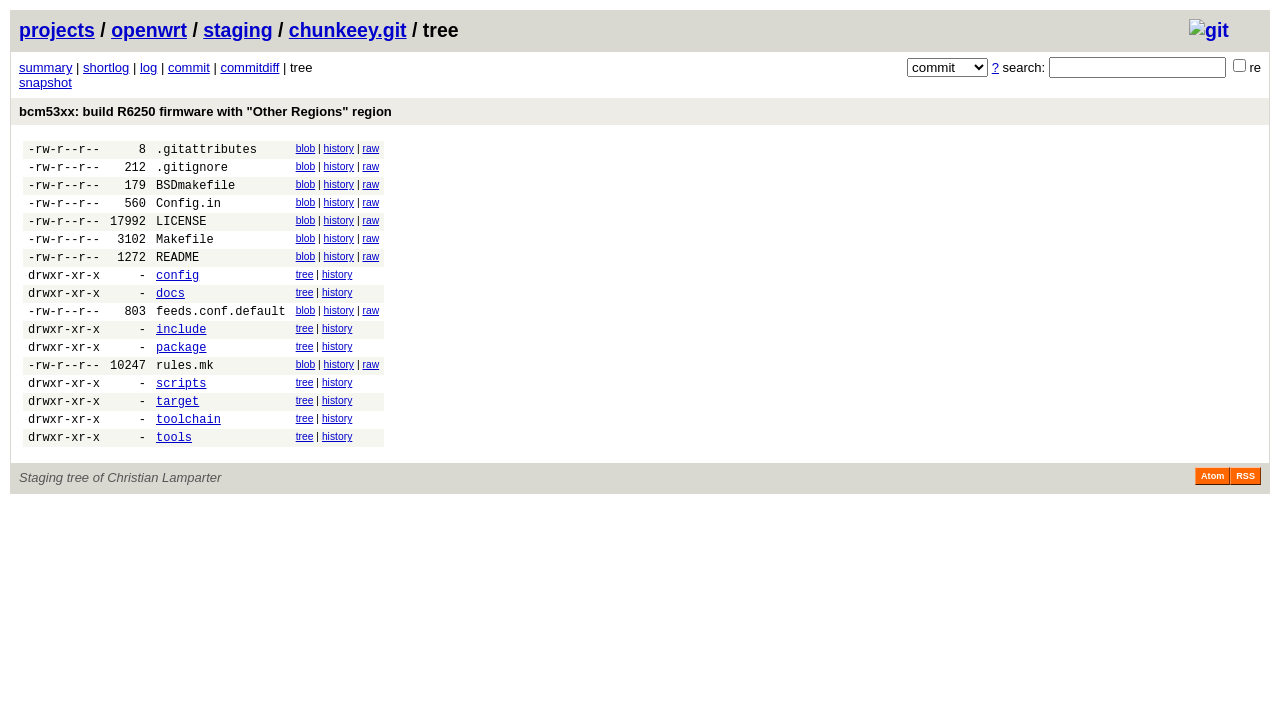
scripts (181, 424)
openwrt (149, 30)
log (148, 67)
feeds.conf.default (221, 340)
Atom (1212, 527)
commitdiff (249, 67)
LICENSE (181, 235)
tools (174, 487)
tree (305, 295)
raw (370, 148)
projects (57, 30)
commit (189, 67)
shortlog (106, 67)
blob (306, 148)
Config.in (188, 214)
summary (45, 67)
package (181, 382)
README (177, 277)
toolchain (188, 466)
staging (237, 30)
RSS (1245, 527)
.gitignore (192, 172)
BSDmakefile (195, 193)
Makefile (185, 256)
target (177, 445)
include (181, 361)
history (339, 148)
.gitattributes (206, 151)
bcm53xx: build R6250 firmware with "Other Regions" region (205, 111)
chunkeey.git (348, 30)
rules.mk (185, 403)
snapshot (45, 82)
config (177, 298)
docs (170, 319)
